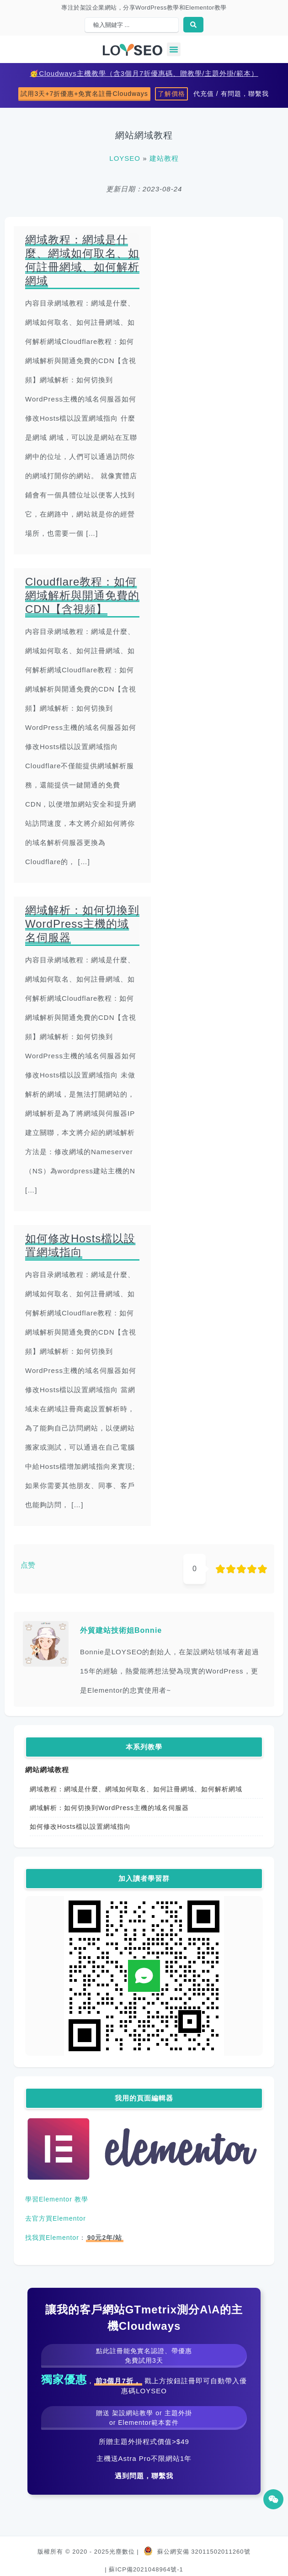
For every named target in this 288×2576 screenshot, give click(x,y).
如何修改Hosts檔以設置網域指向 (80, 1826)
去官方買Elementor (55, 2218)
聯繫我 (162, 2476)
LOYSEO (124, 158)
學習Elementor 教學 (56, 2199)
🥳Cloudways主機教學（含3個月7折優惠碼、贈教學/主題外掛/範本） (144, 73)
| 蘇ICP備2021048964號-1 (144, 2569)
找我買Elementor (52, 2237)
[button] (174, 49)
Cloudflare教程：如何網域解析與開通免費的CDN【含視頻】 (82, 595)
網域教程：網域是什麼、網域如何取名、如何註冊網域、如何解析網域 (136, 1789)
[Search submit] (193, 24)
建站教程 (164, 158)
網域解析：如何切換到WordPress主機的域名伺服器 (109, 1807)
